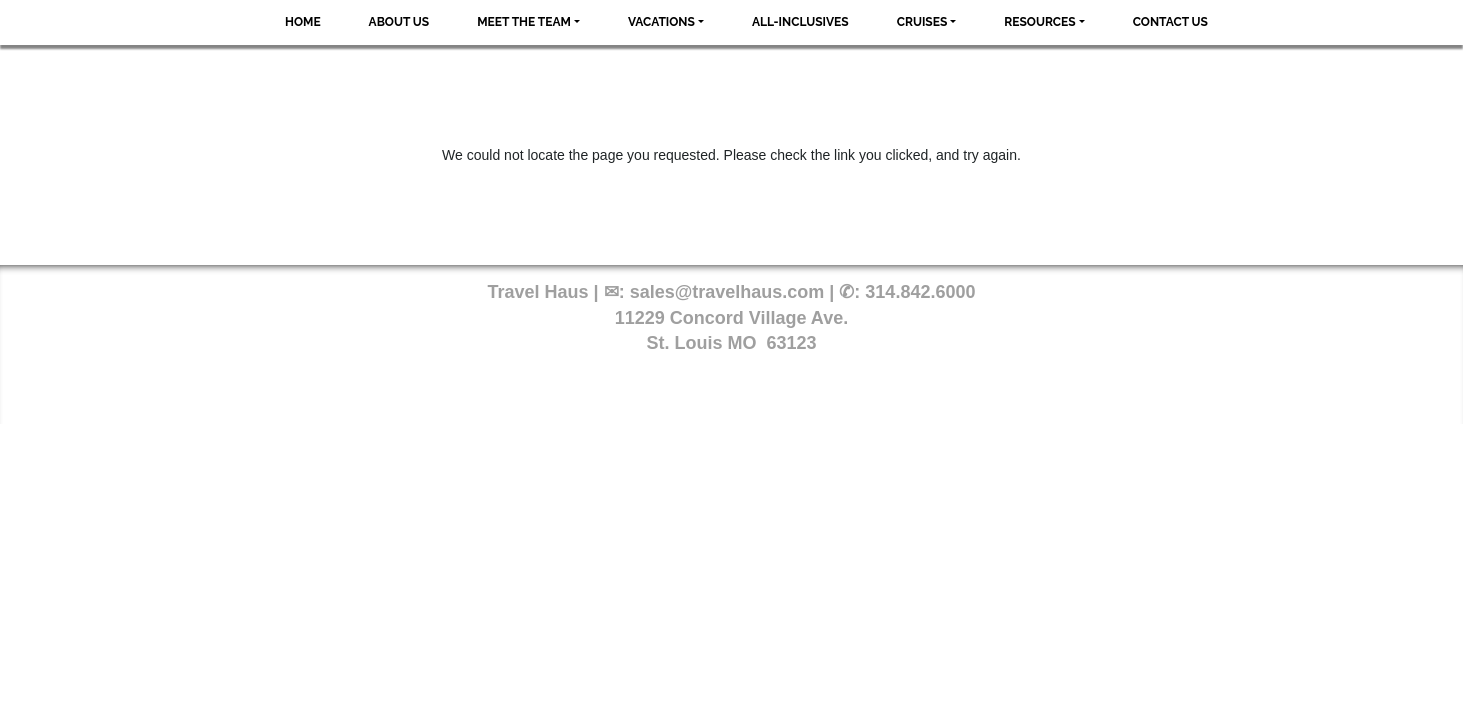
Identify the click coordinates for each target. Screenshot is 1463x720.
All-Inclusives (800, 22)
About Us (399, 22)
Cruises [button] (922, 22)
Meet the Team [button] (524, 22)
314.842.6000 (920, 292)
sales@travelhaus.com (727, 292)
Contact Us (1170, 22)
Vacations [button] (661, 22)
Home (303, 22)
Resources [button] (1039, 22)
